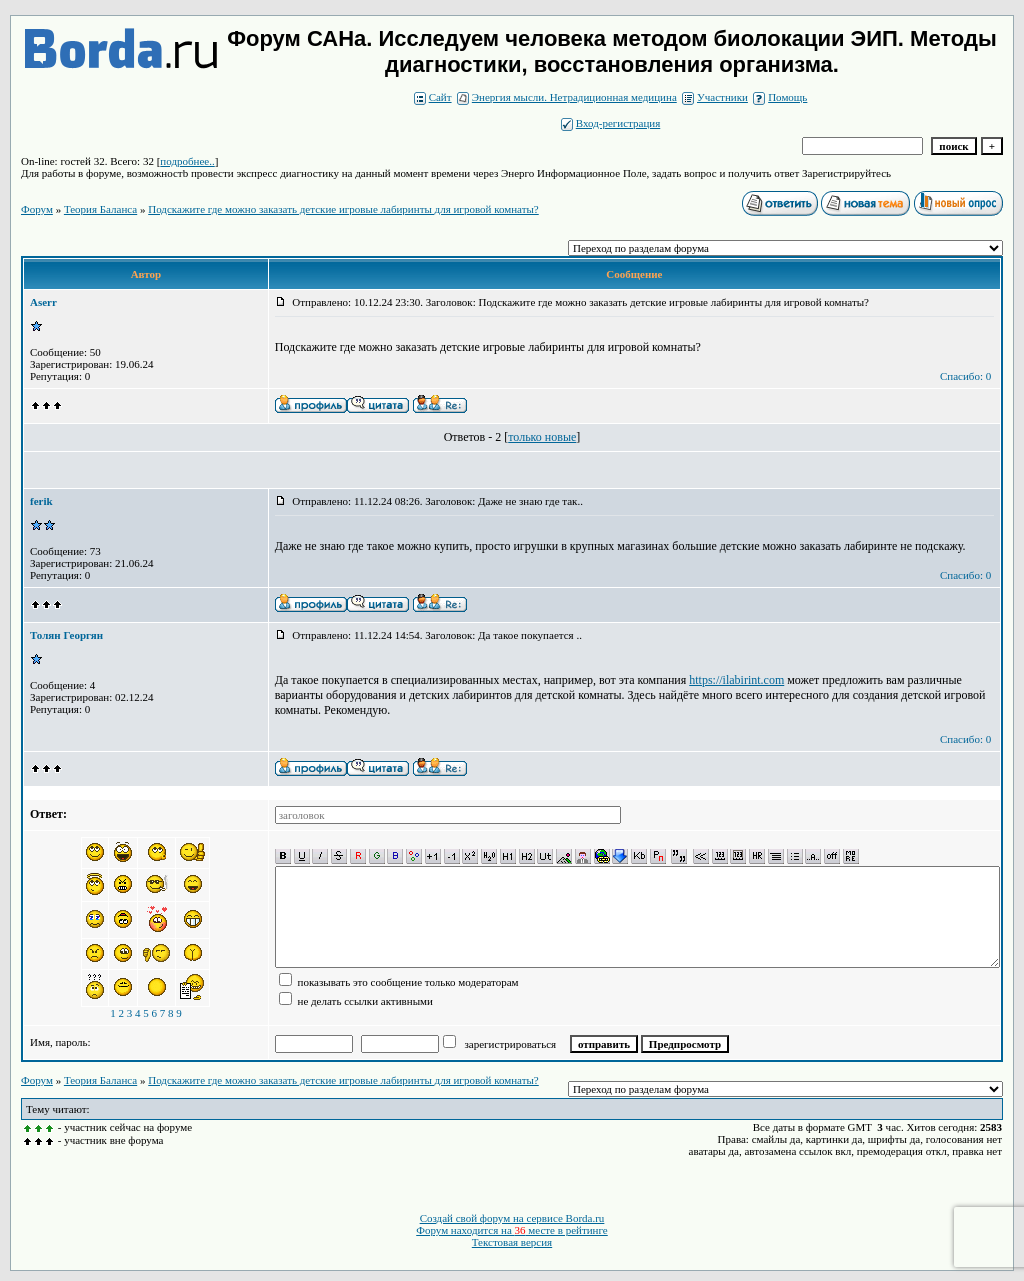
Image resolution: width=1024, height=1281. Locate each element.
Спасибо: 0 (965, 376)
